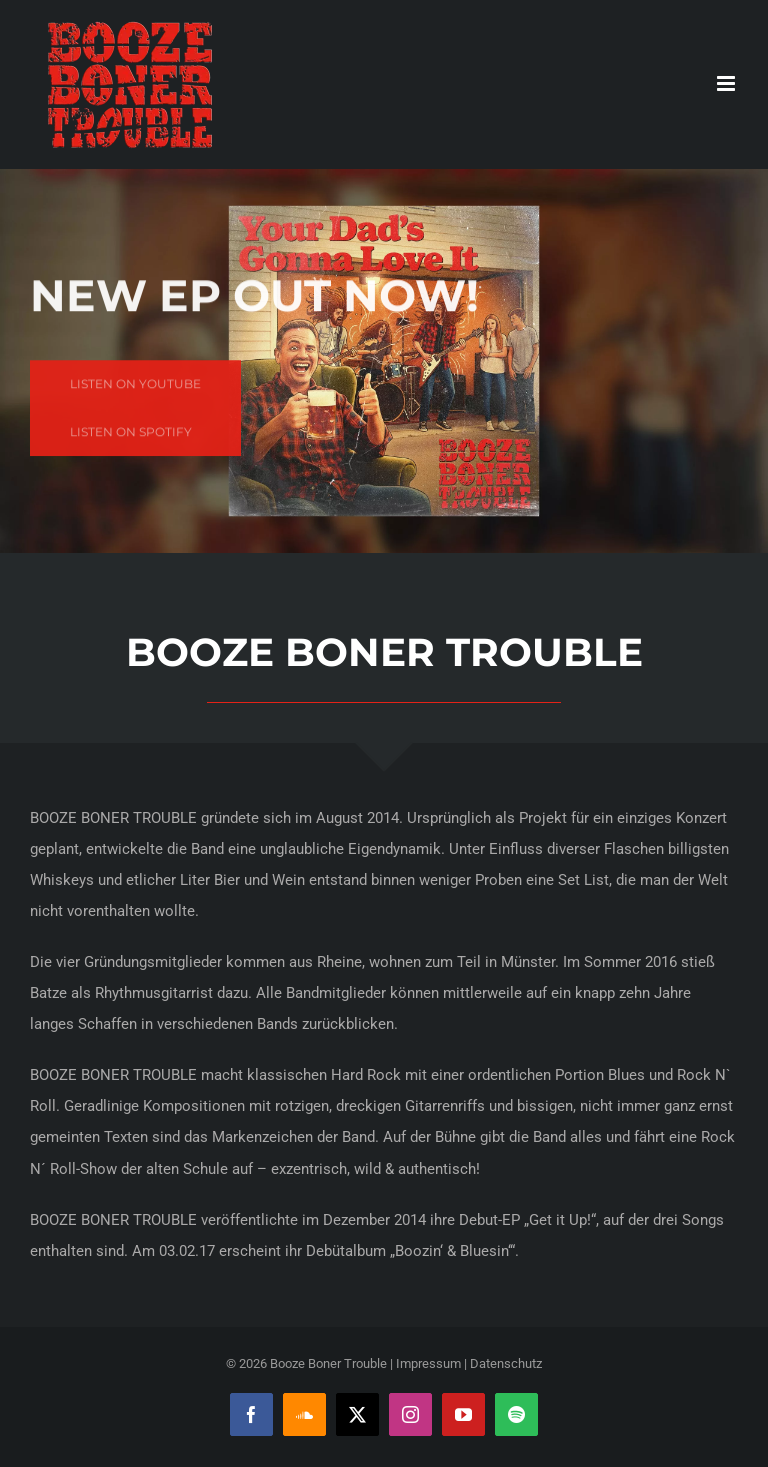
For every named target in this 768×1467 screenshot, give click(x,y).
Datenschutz (506, 1363)
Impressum (428, 1363)
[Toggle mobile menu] (727, 83)
